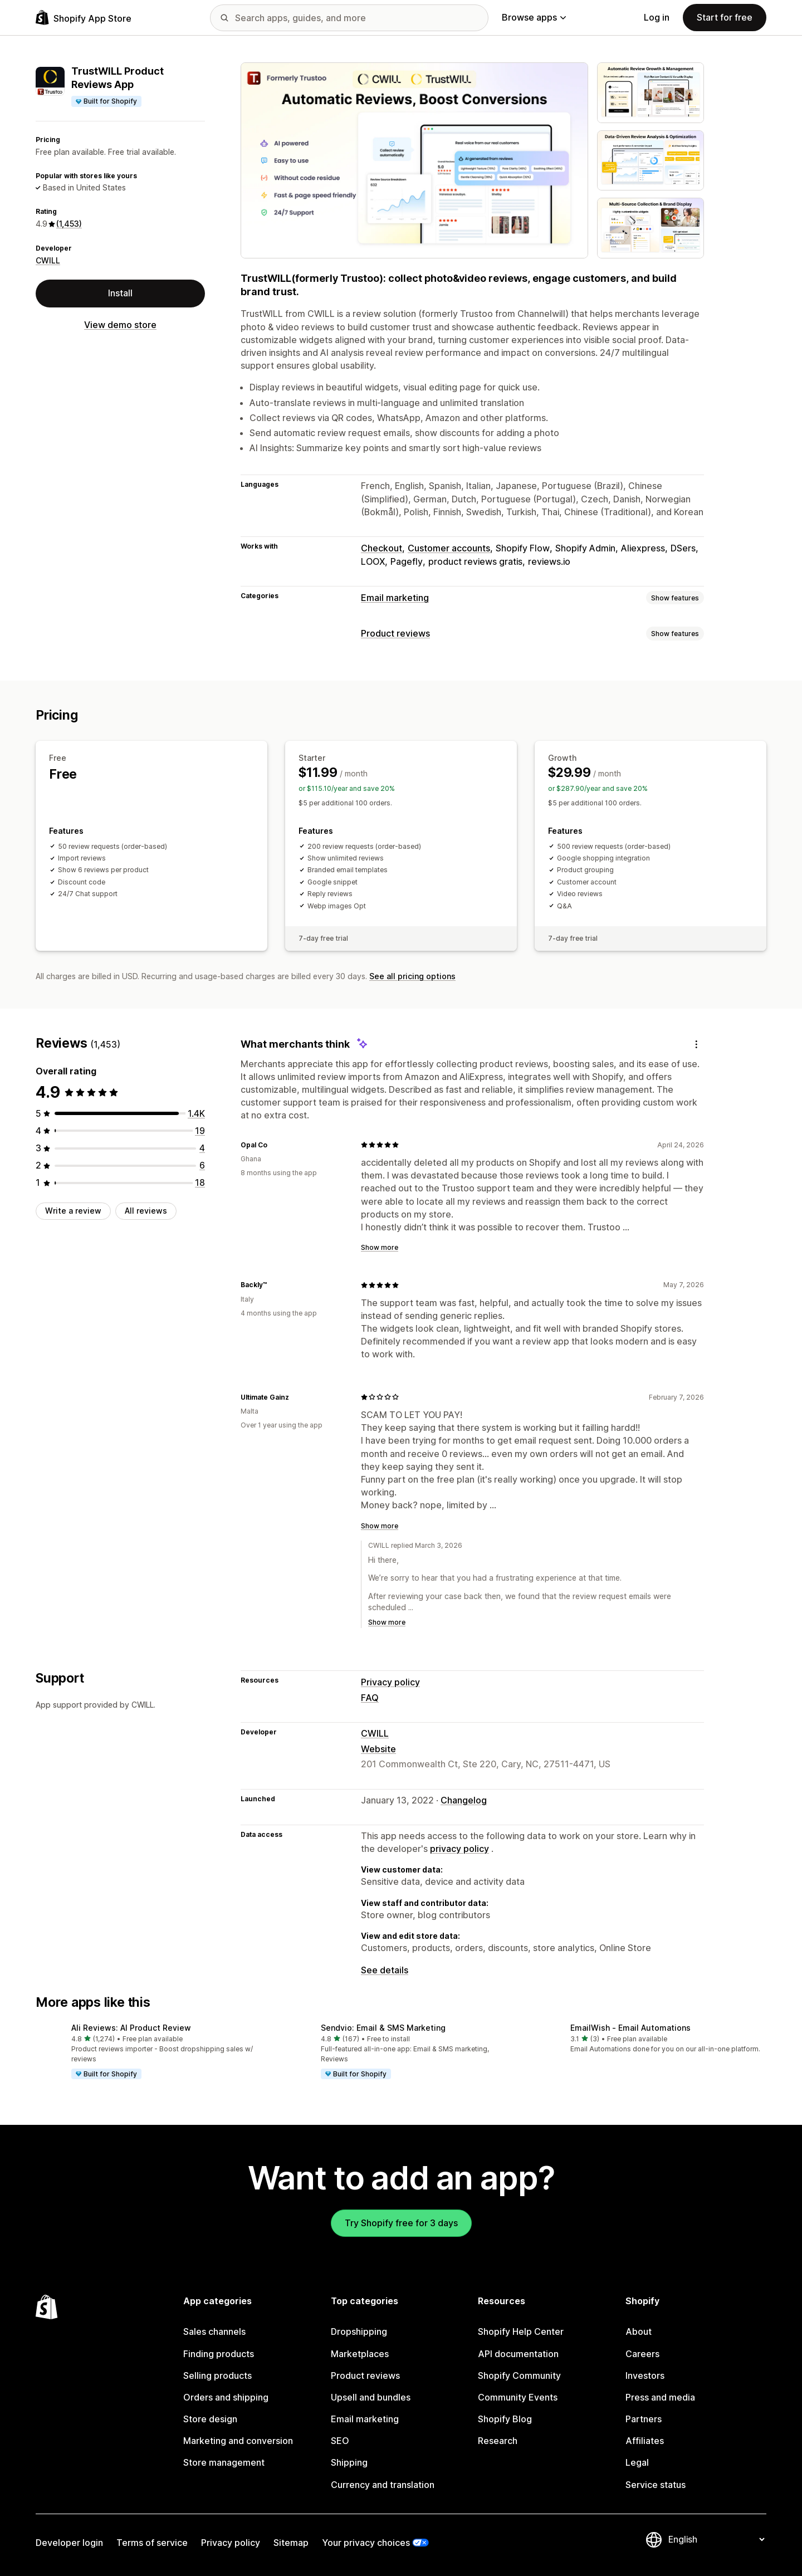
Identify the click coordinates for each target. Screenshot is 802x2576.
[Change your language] (716, 2539)
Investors (644, 2375)
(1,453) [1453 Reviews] (69, 223)
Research (497, 2440)
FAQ (370, 1697)
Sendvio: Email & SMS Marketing (383, 2027)
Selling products (217, 2375)
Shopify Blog (505, 2419)
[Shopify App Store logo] (83, 17)
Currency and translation (382, 2484)
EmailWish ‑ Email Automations (630, 2027)
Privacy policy (390, 1682)
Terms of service (152, 2542)
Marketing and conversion (238, 2440)
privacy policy (459, 1848)
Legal (637, 2462)
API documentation (518, 2353)
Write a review (73, 1210)
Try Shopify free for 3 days (401, 2222)
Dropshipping (359, 2331)
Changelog (464, 1800)
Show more (379, 1247)
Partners (643, 2419)
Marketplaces (360, 2353)
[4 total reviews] (202, 1147)
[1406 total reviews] (196, 1113)
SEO (340, 2440)
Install (120, 293)
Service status (655, 2484)
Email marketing (395, 597)
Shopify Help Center (521, 2331)
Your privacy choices (366, 2542)
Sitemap (291, 2542)
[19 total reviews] (200, 1130)
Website (378, 1748)
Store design (210, 2419)
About (638, 2331)
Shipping (349, 2462)
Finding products (218, 2353)
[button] (151, 2051)
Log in (656, 17)
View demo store (120, 324)
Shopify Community (519, 2375)
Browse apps (534, 17)
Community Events (518, 2397)
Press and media (660, 2397)
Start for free (724, 17)
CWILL (48, 260)
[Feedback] (696, 1044)
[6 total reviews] (202, 1165)
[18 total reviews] (200, 1182)
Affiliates (644, 2440)
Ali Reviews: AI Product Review (131, 2027)
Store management (224, 2462)
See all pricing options (412, 976)
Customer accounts (449, 548)
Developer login (69, 2542)
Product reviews (395, 633)
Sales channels (214, 2331)
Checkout (381, 548)
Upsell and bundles (370, 2397)
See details (384, 1970)
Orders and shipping (225, 2397)
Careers (642, 2353)
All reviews (146, 1210)
